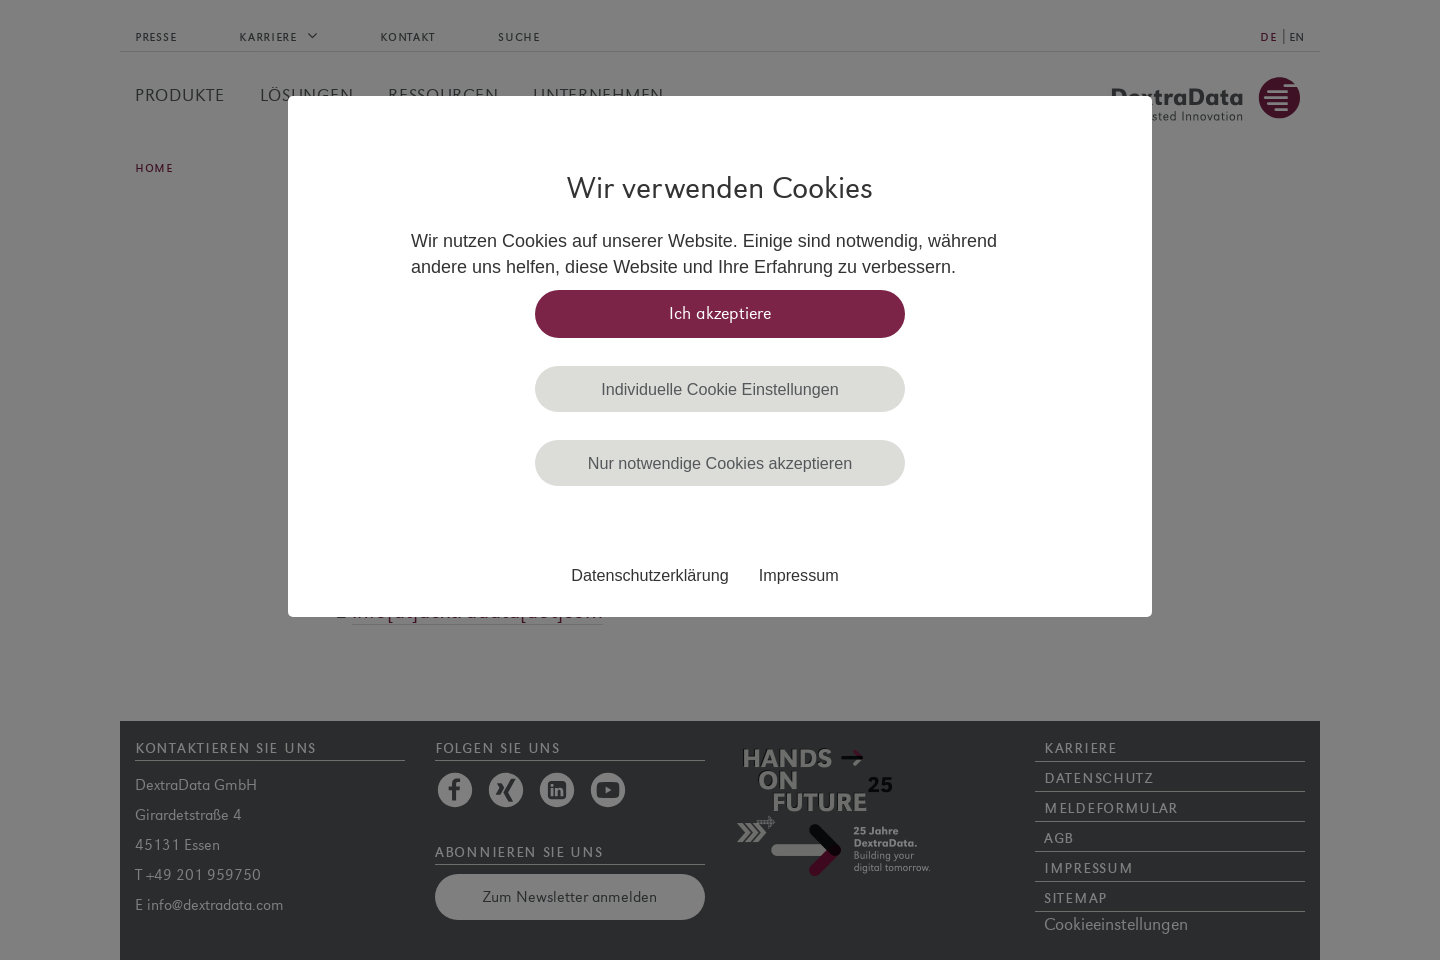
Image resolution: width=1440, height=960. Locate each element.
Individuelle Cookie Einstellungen (720, 389)
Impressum (799, 575)
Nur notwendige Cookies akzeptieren (720, 463)
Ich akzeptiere (720, 313)
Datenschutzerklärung (649, 575)
